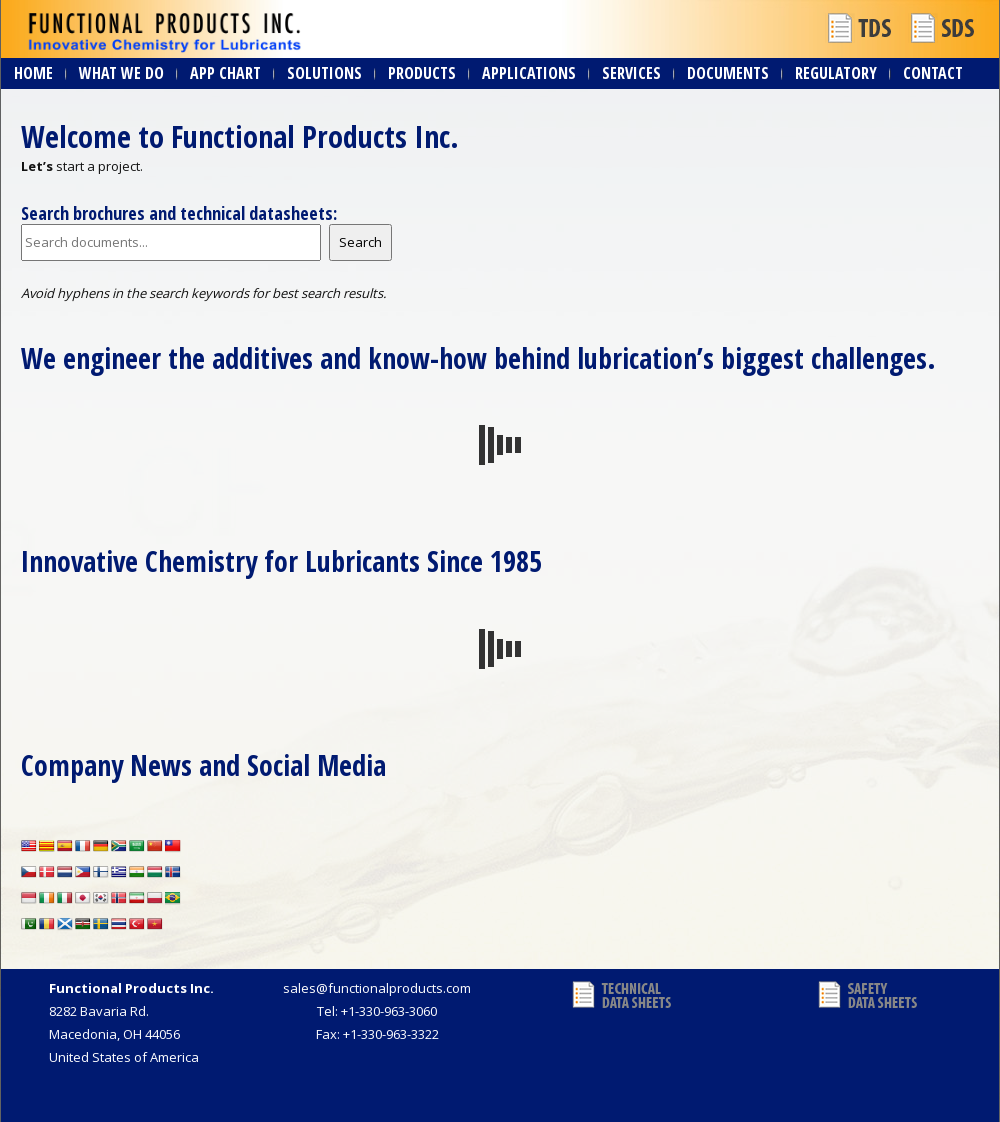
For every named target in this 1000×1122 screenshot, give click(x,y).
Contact (933, 73)
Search (360, 242)
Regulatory (836, 73)
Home (33, 73)
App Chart (225, 73)
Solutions (324, 73)
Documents (728, 73)
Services (631, 73)
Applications (529, 73)
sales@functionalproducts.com (377, 988)
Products (422, 73)
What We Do (121, 73)
